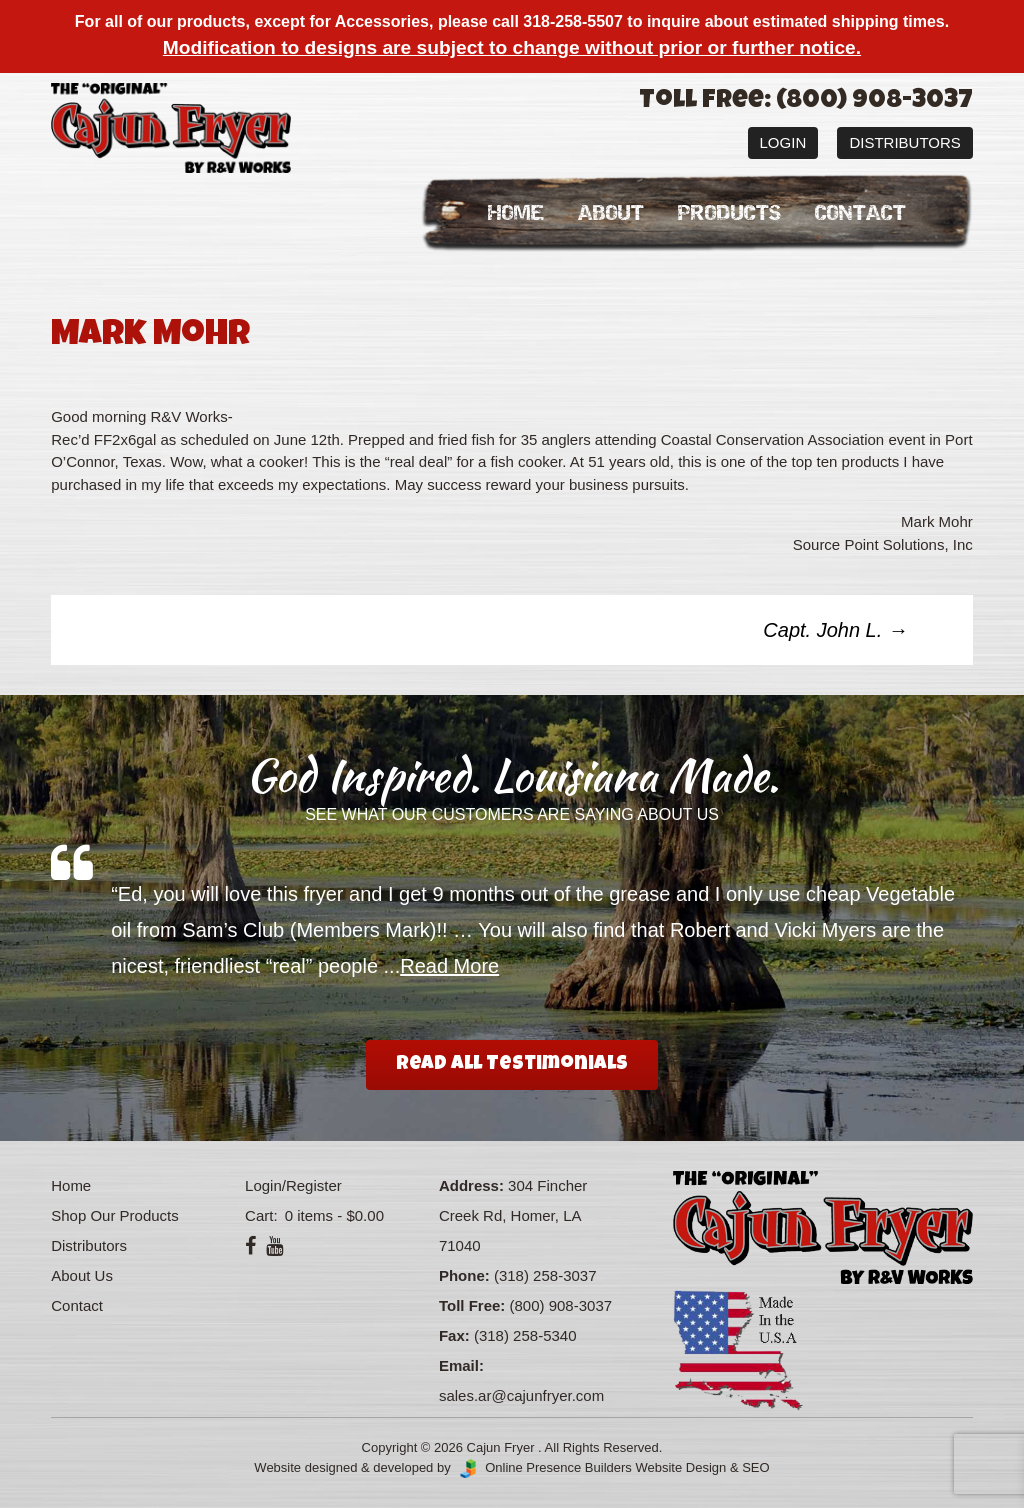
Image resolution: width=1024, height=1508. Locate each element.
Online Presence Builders (543, 1467)
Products (729, 213)
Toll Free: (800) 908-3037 (806, 102)
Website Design (680, 1467)
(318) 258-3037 (545, 1275)
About (611, 213)
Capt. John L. (835, 630)
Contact (860, 213)
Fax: (454, 1335)
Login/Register (293, 1185)
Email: (461, 1365)
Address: (471, 1185)
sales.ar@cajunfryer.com (521, 1395)
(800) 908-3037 (561, 1305)
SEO (755, 1467)
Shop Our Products (115, 1215)
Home (516, 213)
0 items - (332, 1215)
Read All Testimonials (512, 1065)
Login (783, 142)
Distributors (904, 142)
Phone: (464, 1275)
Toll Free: (472, 1305)
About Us (82, 1275)
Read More (449, 966)
